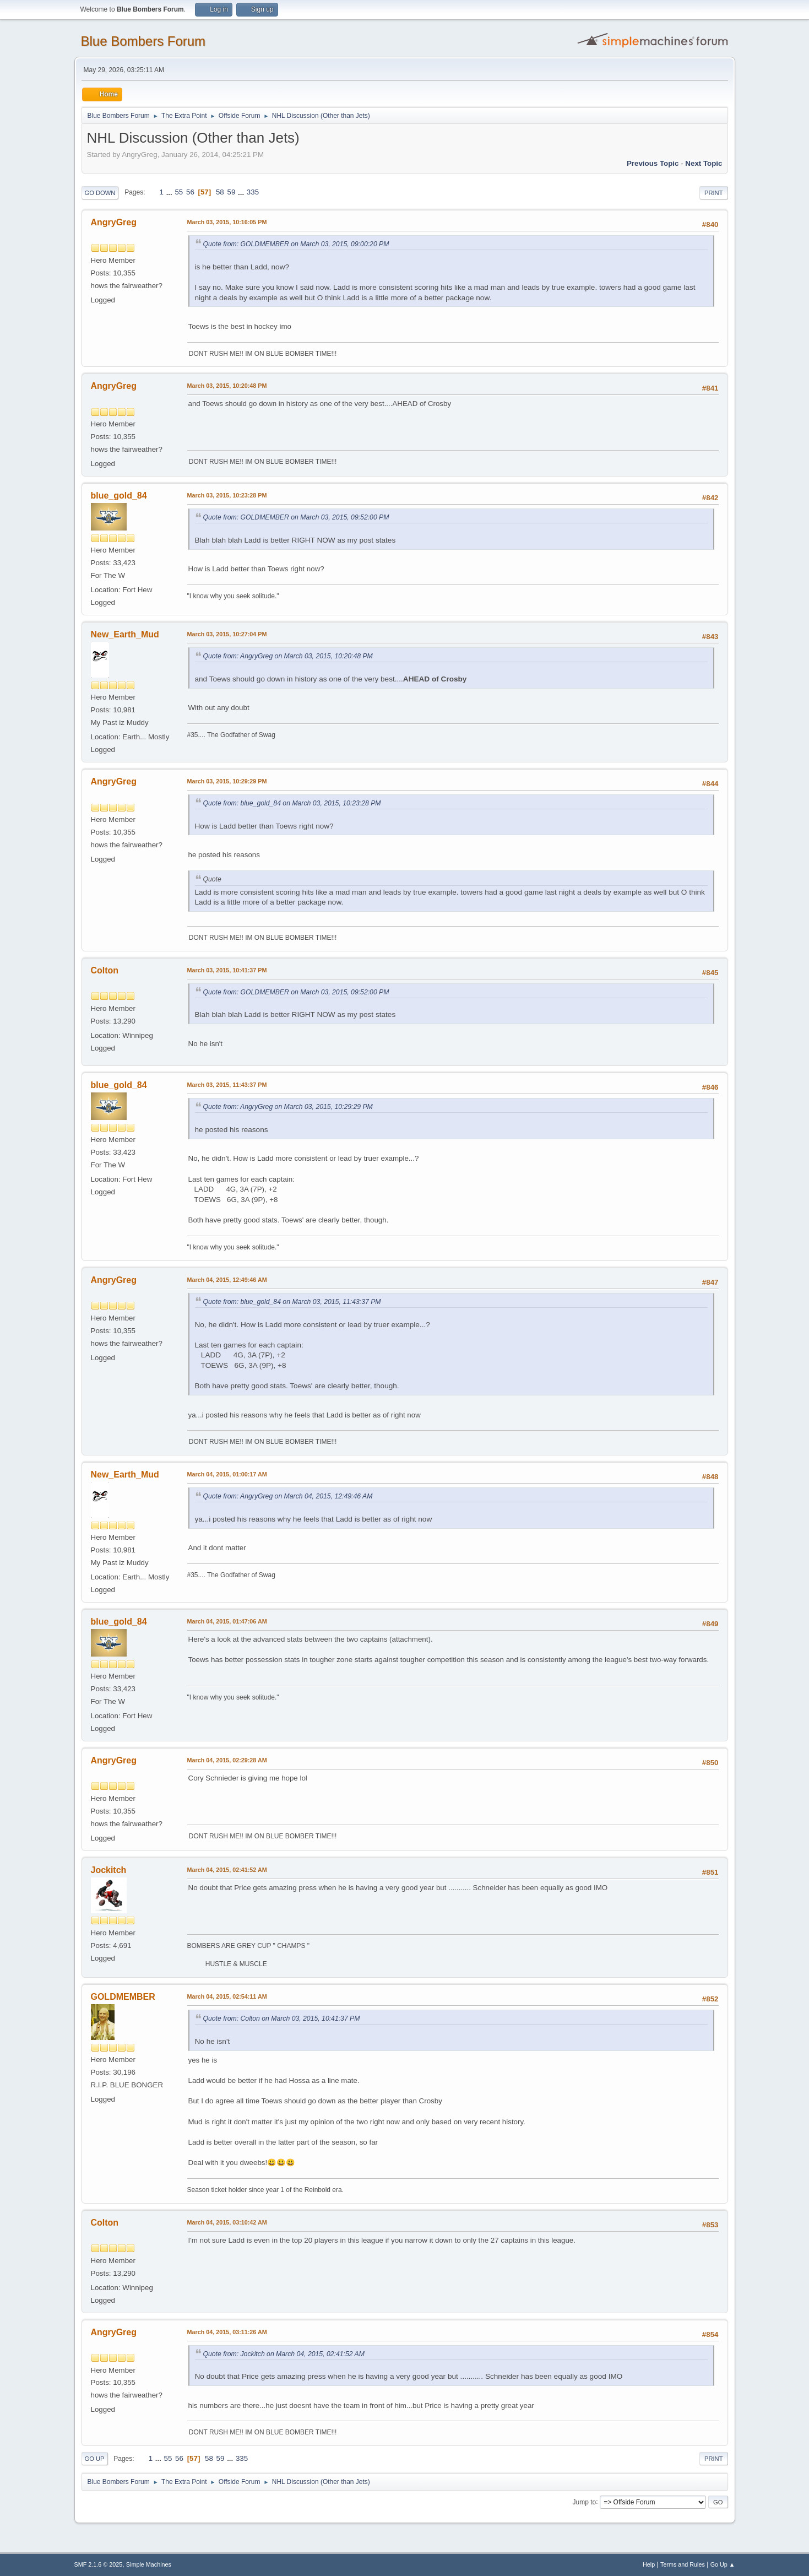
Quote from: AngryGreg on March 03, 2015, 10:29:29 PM (288, 1107)
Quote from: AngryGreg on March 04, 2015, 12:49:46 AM (288, 1496)
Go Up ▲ (722, 2564)
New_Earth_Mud (125, 634)
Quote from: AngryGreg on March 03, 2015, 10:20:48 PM (288, 656)
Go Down (100, 193)
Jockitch (109, 1870)
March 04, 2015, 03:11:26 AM (227, 2332)
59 (231, 192)
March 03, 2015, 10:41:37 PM (227, 970)
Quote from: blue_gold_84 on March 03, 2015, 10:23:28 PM (292, 803)
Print (713, 193)
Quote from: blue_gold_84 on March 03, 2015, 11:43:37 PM (292, 1302)
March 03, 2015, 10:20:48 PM (227, 385)
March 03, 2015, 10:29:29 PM (227, 781)
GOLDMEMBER (123, 1996)
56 (190, 192)
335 (253, 192)
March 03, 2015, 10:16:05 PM (227, 222)
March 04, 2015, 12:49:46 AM (227, 1279)
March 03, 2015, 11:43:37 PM (227, 1084)
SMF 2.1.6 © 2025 (98, 2564)
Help (649, 2564)
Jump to (584, 2501)
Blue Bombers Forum (143, 41)
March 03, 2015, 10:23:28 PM (227, 495)
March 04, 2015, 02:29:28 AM (227, 1760)
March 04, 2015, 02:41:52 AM (227, 1869)
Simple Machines (148, 2564)
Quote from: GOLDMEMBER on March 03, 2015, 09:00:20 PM (296, 244)
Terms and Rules (682, 2564)
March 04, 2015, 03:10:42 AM (227, 2222)
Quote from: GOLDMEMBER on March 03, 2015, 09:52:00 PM (296, 517)
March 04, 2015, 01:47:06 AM (227, 1621)
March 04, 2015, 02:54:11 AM (227, 1996)
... (170, 192)
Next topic (703, 163)
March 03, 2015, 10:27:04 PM (227, 634)
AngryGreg (114, 222)
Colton (105, 970)
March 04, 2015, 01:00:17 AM (227, 1474)
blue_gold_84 (119, 495)
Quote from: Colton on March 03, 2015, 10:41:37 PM (281, 2018)
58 (220, 192)
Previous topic (653, 163)
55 (179, 192)
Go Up (95, 2458)
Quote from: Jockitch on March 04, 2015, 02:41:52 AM (284, 2354)
